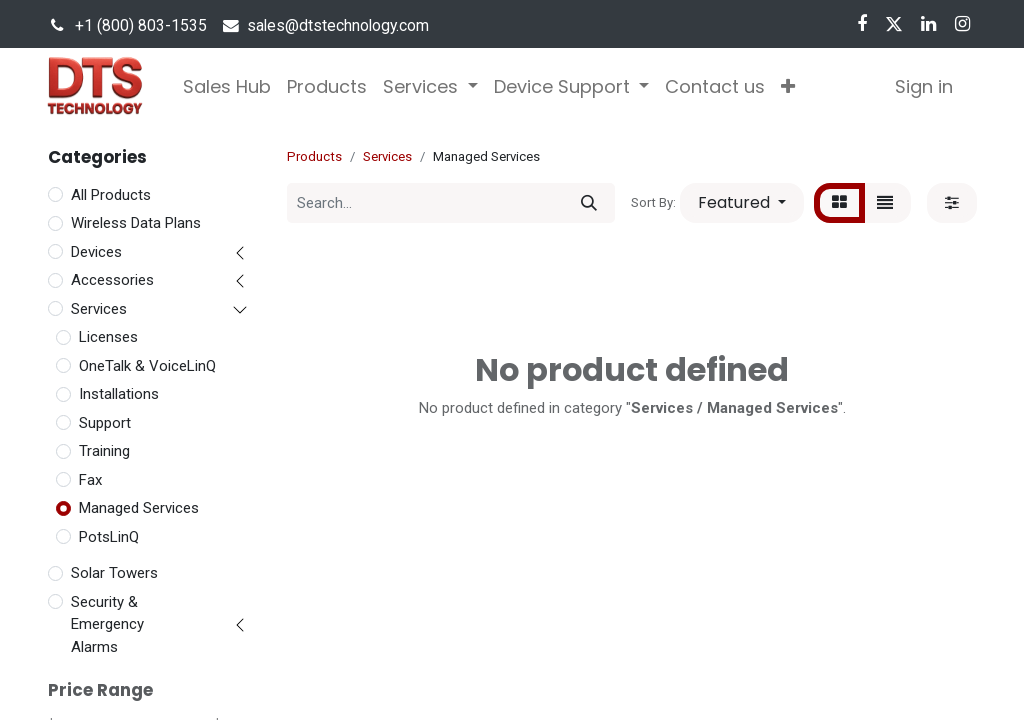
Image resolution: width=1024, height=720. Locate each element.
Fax (90, 480)
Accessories (112, 280)
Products (314, 156)
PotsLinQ (109, 537)
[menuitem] (227, 86)
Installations (119, 394)
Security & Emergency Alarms (107, 624)
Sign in (924, 86)
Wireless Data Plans (136, 223)
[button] (788, 86)
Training (104, 451)
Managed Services (139, 508)
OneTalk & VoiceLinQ (147, 366)
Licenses (108, 337)
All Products (111, 195)
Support (105, 423)
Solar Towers (114, 573)
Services (99, 309)
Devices (96, 252)
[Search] (589, 203)
